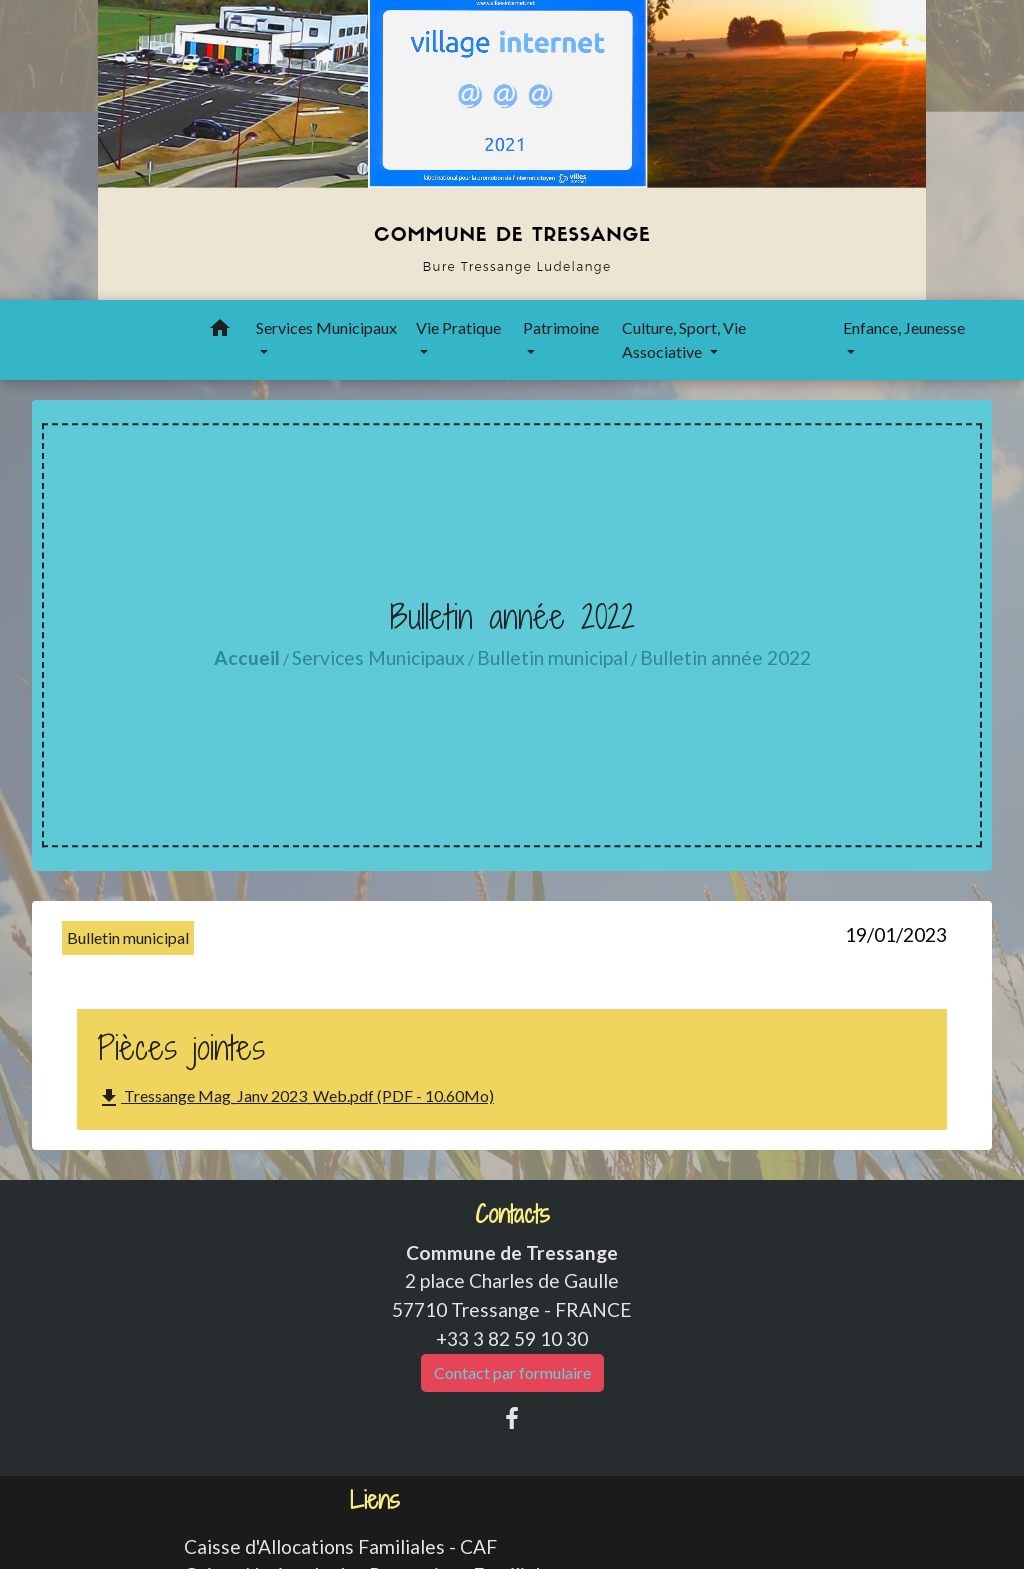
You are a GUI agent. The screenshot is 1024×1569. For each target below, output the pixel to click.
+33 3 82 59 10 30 (512, 1338)
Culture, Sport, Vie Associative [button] (684, 339)
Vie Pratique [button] (458, 327)
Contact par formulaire (512, 1372)
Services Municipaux (378, 657)
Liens (375, 1500)
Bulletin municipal (552, 657)
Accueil (247, 657)
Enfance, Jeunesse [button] (904, 327)
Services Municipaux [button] (326, 327)
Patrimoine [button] (561, 327)
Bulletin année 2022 (725, 657)
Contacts (512, 1214)
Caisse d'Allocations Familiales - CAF (340, 1546)
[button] (220, 331)
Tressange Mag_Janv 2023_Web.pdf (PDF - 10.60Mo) (295, 1098)
